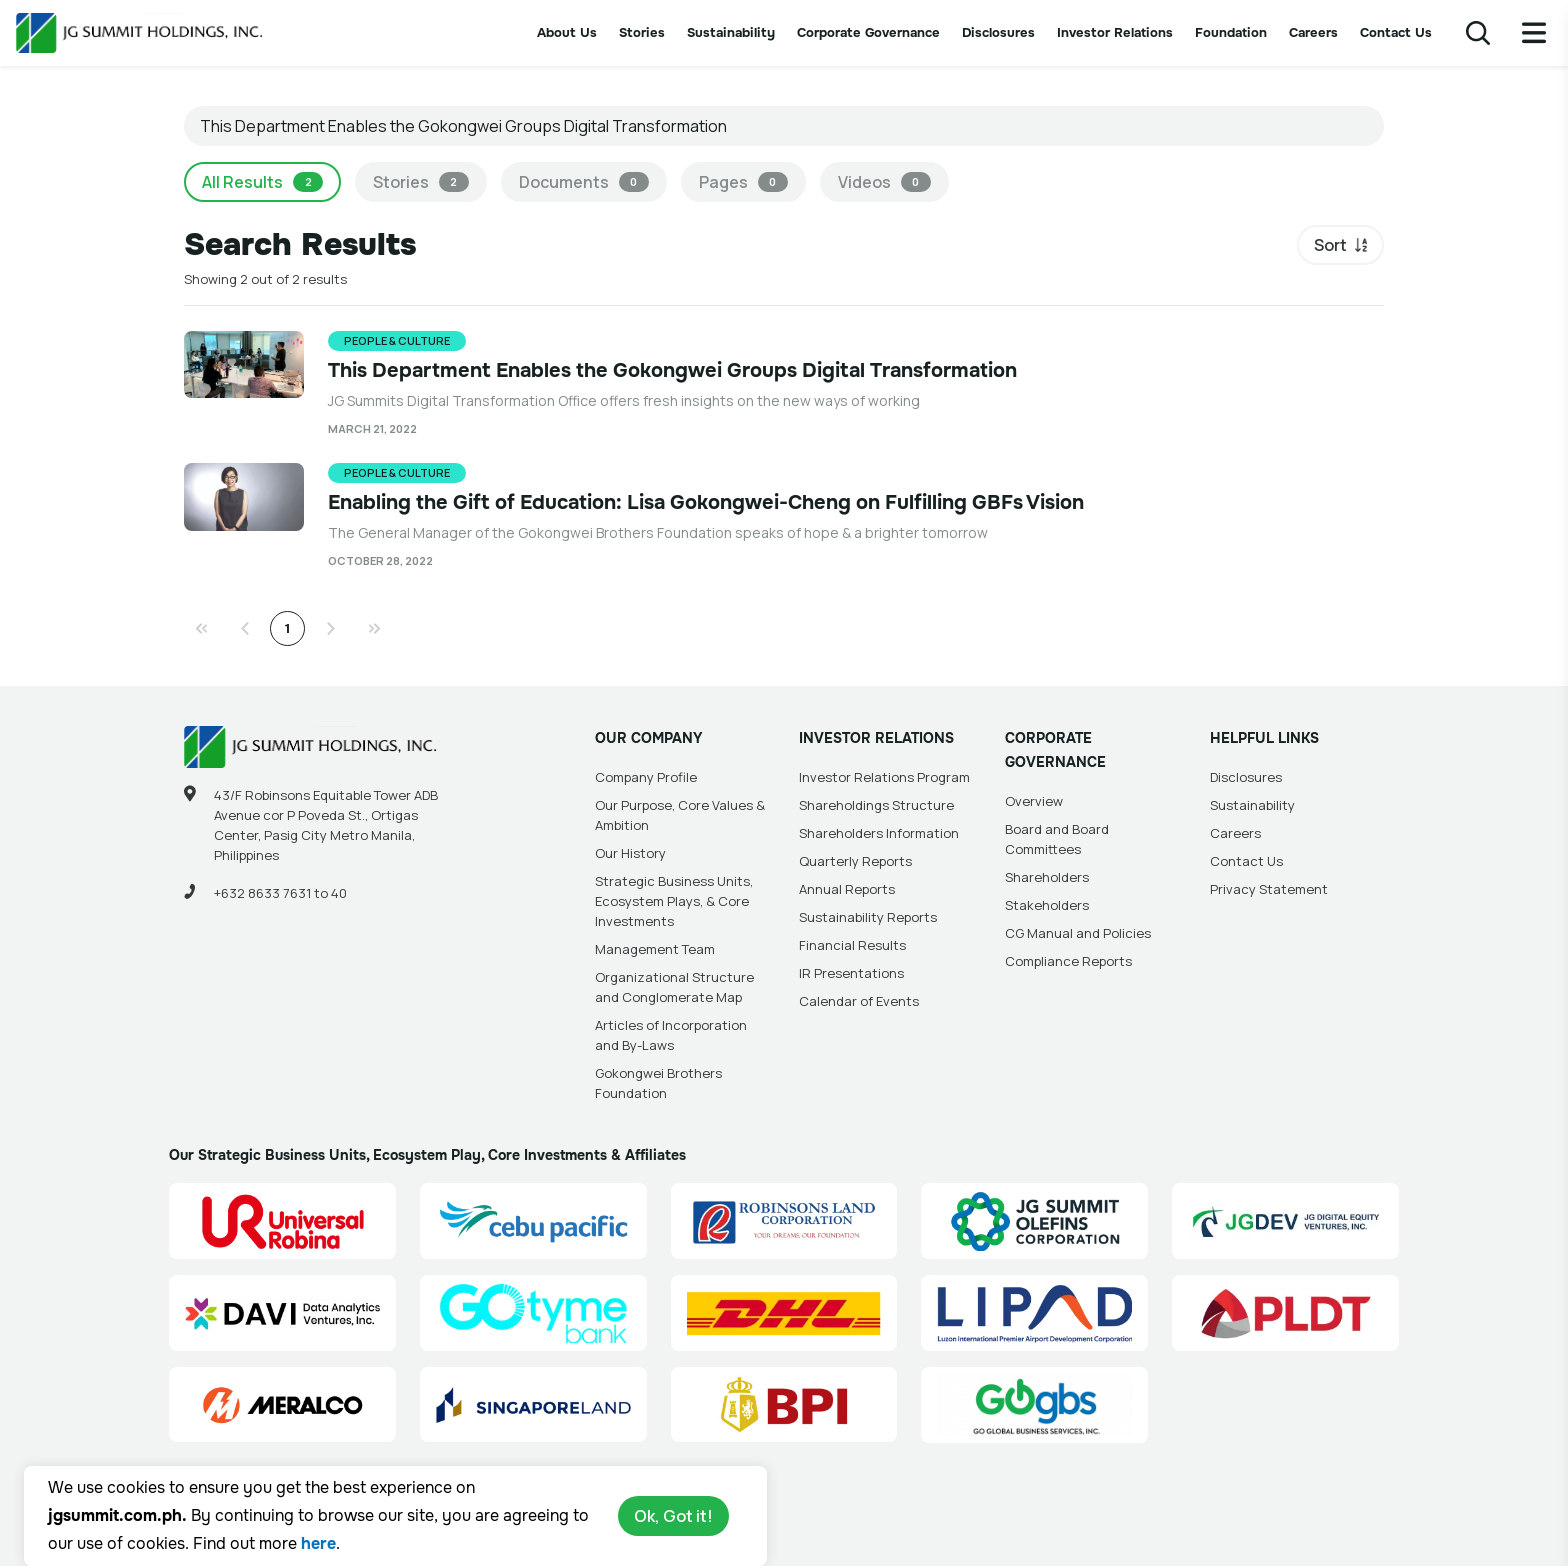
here (318, 1543)
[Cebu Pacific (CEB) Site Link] (533, 1221)
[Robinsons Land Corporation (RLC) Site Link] (784, 1221)
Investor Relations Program (884, 777)
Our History (630, 853)
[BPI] (784, 1405)
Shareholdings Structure (876, 805)
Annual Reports (847, 889)
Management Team (655, 949)
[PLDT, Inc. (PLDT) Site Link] (1285, 1313)
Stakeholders (1047, 905)
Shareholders (1047, 877)
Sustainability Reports (868, 917)
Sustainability (731, 32)
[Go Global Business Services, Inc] (1034, 1405)
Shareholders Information (879, 833)
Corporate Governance (868, 32)
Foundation (1231, 32)
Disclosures (998, 32)
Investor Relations (1115, 32)
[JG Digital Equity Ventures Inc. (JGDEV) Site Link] (1285, 1221)
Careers (1313, 32)
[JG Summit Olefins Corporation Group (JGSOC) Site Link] (1034, 1221)
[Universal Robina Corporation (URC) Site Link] (282, 1221)
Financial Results (852, 945)
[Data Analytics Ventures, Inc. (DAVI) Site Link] (282, 1313)
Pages (743, 182)
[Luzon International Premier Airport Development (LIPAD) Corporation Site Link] (1034, 1313)
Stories (642, 32)
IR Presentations (851, 973)
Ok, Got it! (673, 1516)
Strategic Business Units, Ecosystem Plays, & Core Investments (674, 901)
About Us (567, 32)
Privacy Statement (1269, 889)
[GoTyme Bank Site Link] (533, 1313)
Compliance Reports (1068, 961)
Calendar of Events (859, 1001)
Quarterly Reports (855, 861)
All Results (262, 182)
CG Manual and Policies (1078, 933)
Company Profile (646, 777)
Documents (584, 182)
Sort (1330, 245)
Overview (1034, 801)
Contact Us (1396, 32)
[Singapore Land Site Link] (533, 1405)
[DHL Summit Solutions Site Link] (784, 1313)
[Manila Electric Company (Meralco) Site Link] (282, 1405)
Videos (884, 182)
